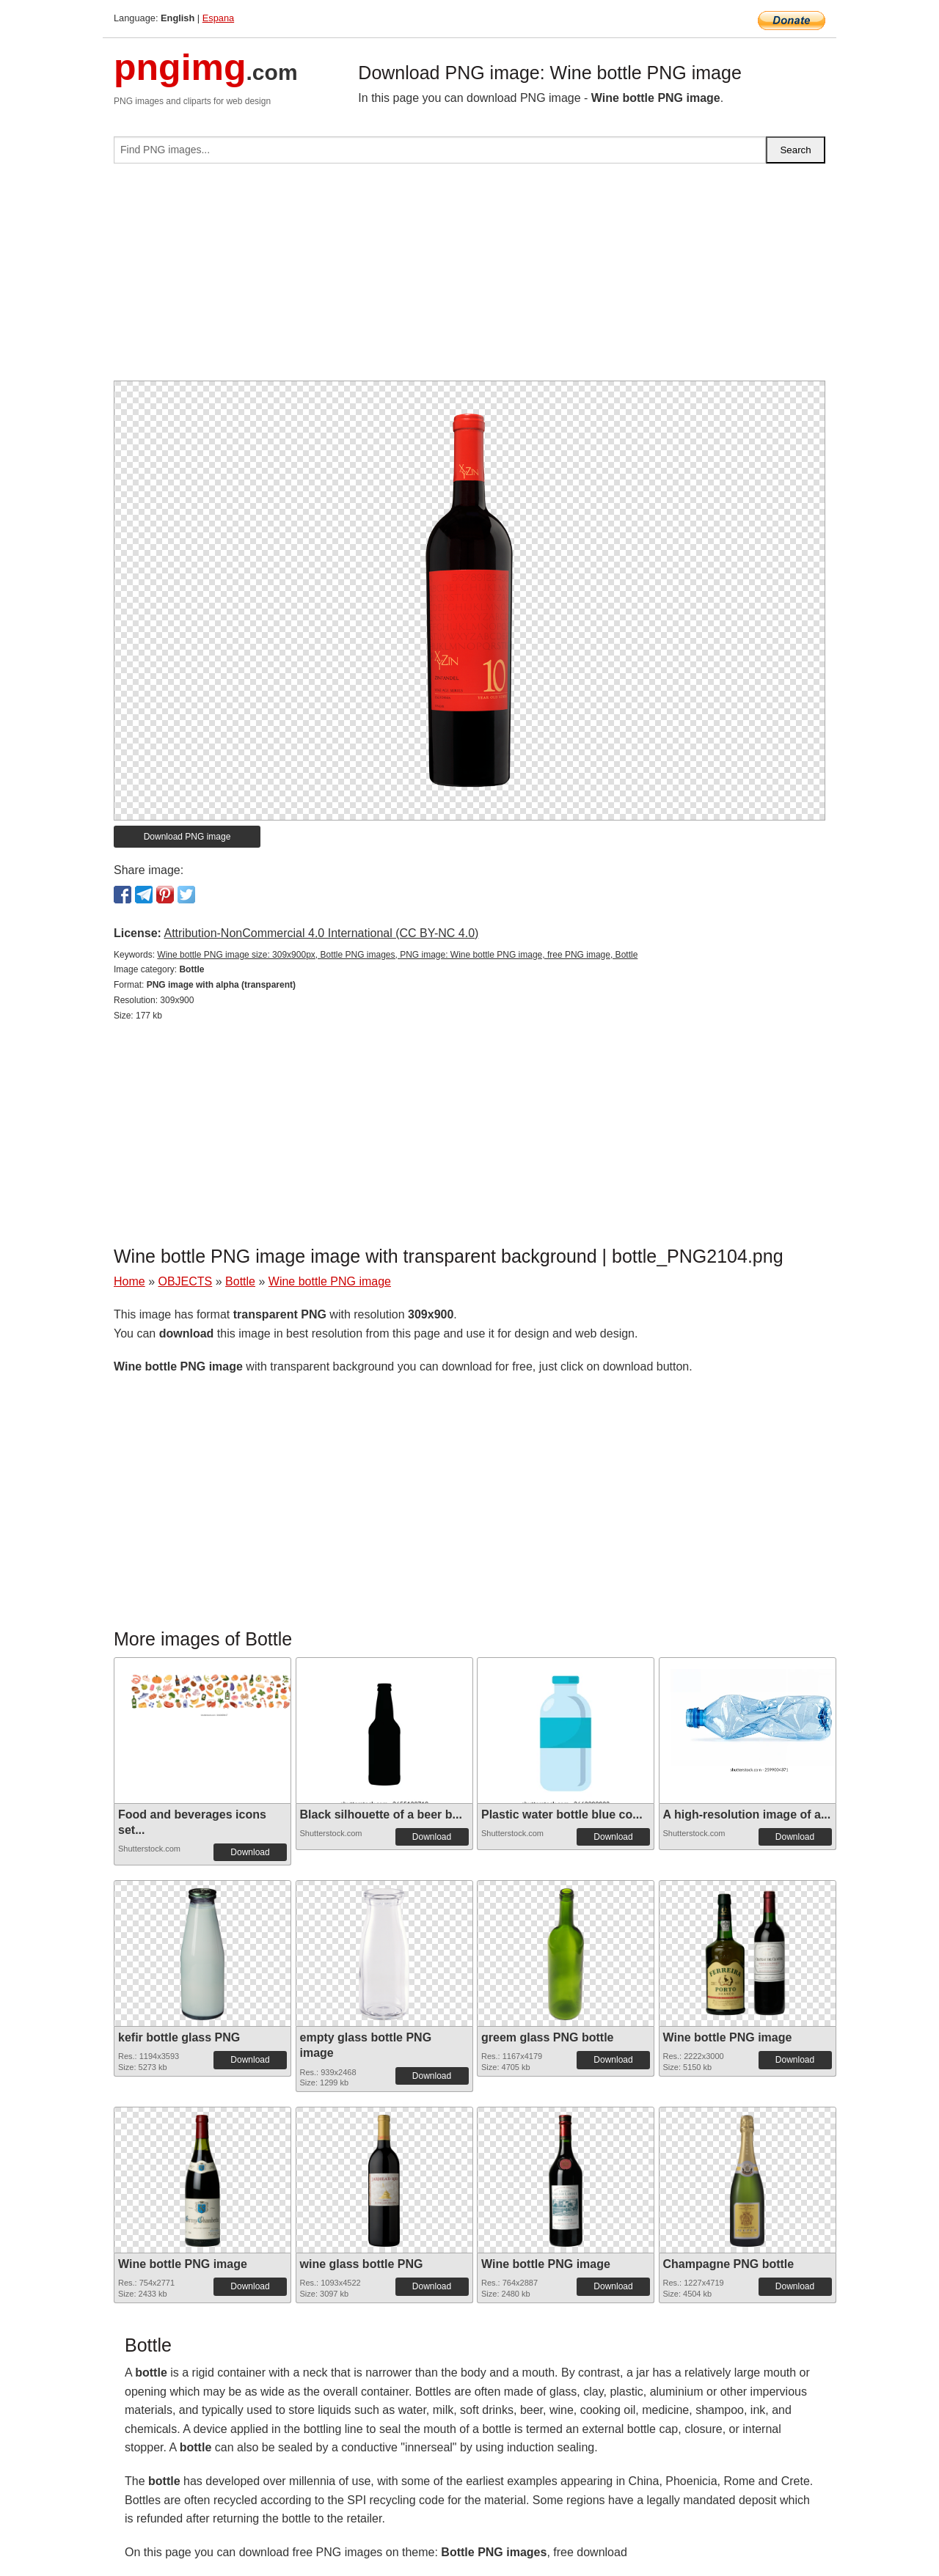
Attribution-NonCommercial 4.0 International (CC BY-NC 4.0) (321, 933)
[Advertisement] (469, 278)
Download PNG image (187, 837)
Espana (218, 17)
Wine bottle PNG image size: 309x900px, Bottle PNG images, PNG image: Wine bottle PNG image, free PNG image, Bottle (397, 955)
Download (249, 1852)
